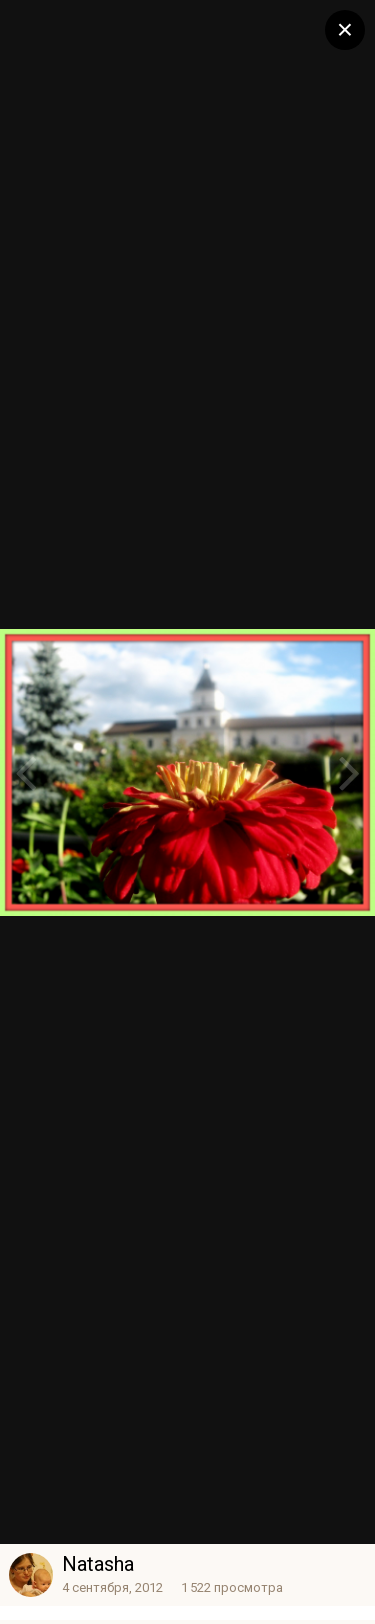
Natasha (98, 1564)
